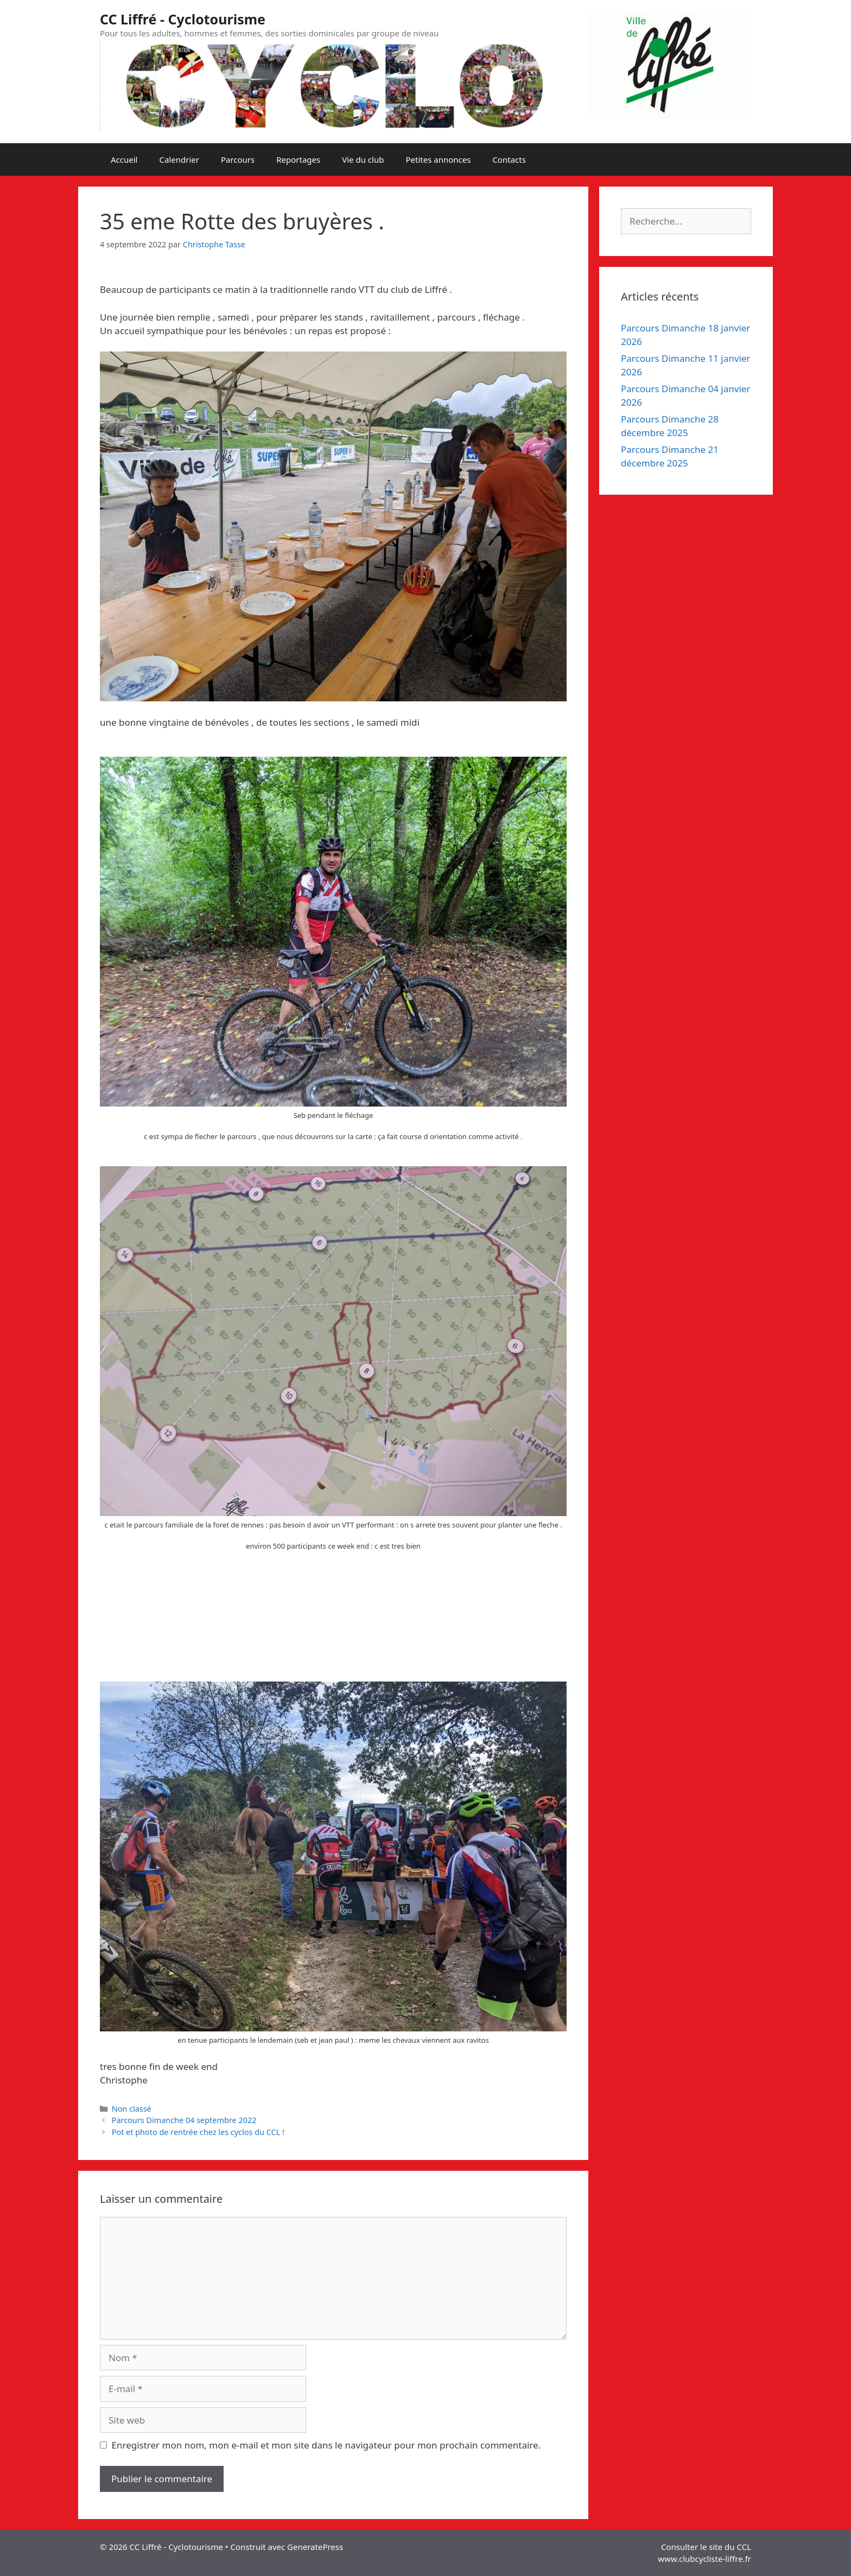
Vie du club (363, 159)
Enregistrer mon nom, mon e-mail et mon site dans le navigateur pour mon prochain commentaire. (326, 2445)
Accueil (124, 159)
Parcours (238, 159)
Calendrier (179, 159)
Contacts (508, 159)
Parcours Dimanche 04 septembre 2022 (184, 2120)
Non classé (131, 2109)
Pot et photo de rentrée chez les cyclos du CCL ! (198, 2132)
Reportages (298, 159)
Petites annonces (438, 159)
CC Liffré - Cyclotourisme (182, 19)
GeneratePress (315, 2546)
